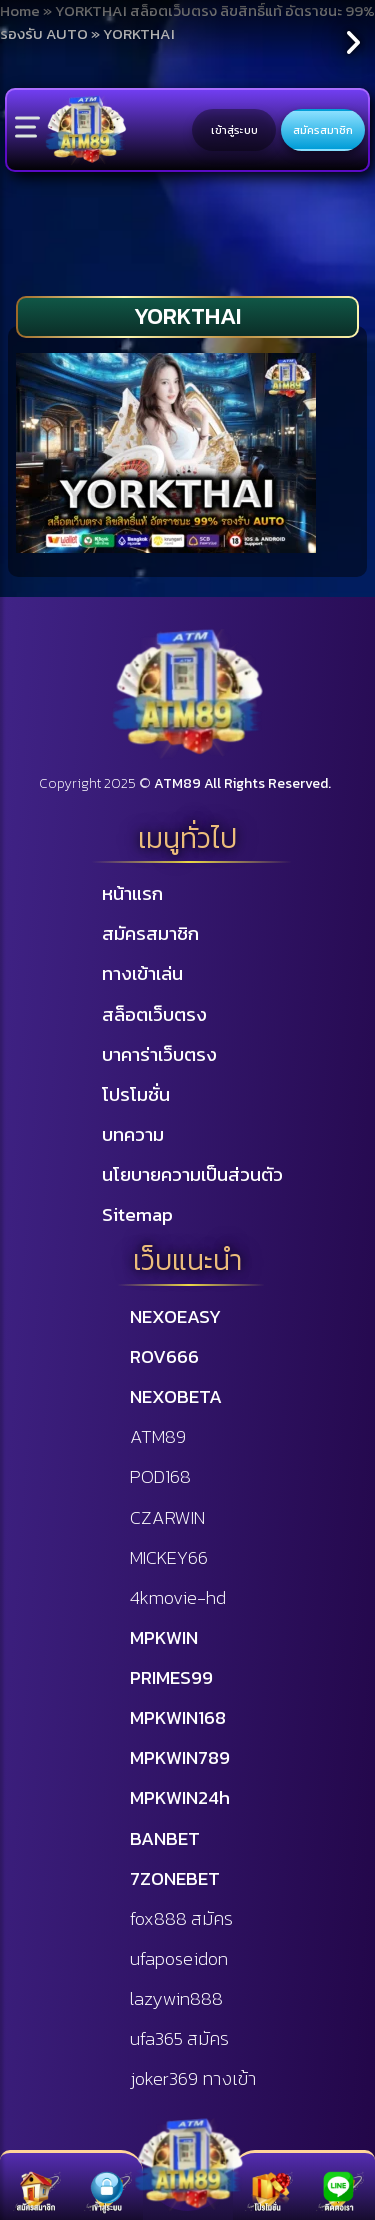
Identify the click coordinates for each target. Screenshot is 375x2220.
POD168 (160, 1476)
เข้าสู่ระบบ (234, 130)
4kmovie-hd (178, 1597)
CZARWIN (167, 1517)
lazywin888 (176, 1998)
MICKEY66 (169, 1557)
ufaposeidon (179, 1958)
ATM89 (158, 1436)
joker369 (193, 2078)
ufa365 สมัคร (179, 2038)
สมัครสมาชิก (323, 130)
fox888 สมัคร (181, 1918)
